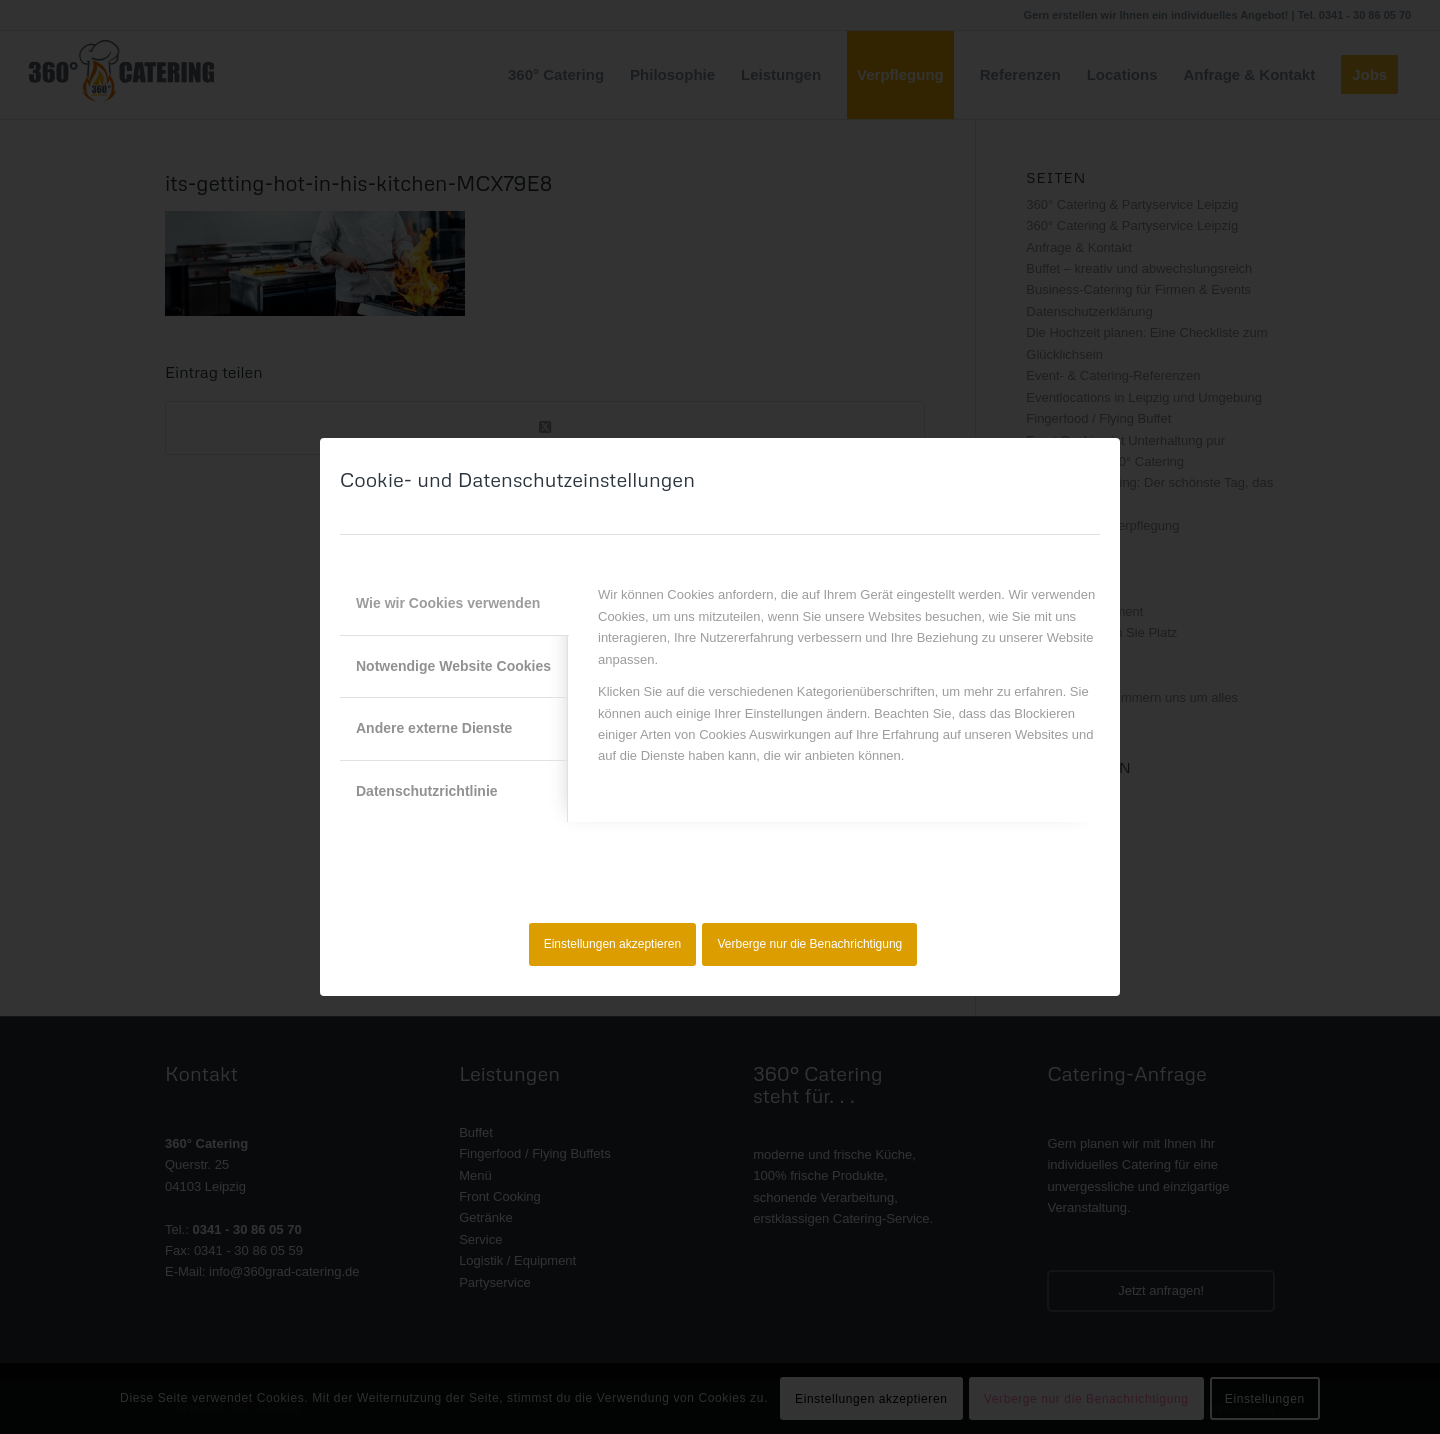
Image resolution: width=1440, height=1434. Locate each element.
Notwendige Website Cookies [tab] (453, 666)
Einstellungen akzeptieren (612, 944)
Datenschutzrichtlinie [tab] (427, 791)
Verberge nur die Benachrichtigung (810, 944)
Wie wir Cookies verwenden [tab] (448, 603)
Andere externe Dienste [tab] (434, 728)
